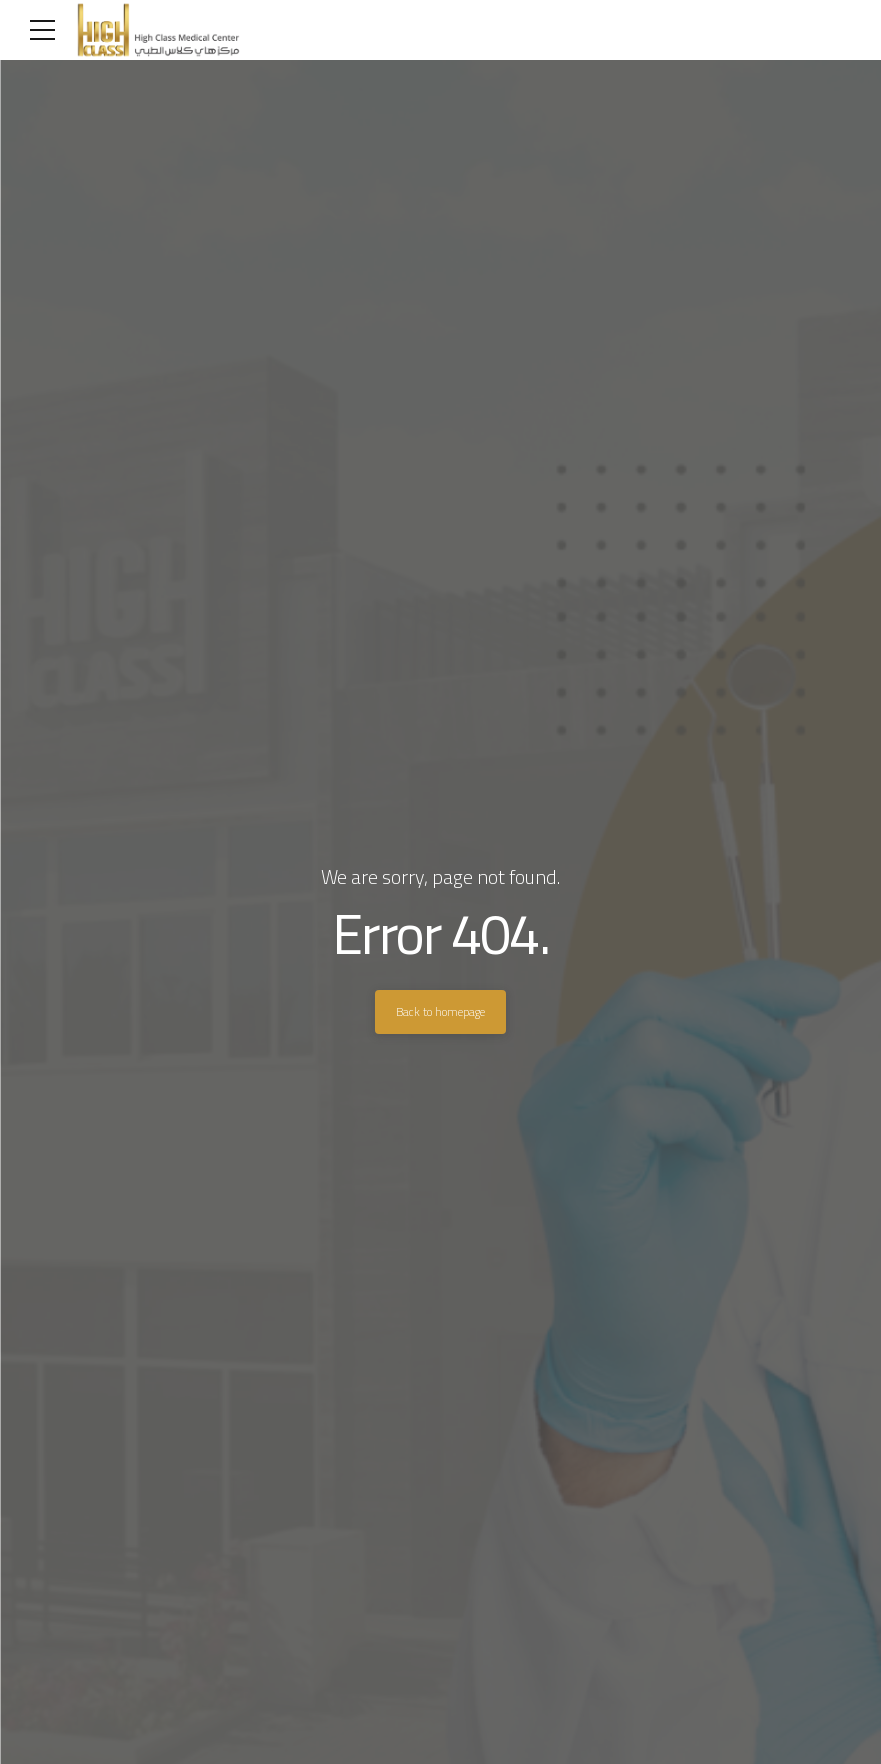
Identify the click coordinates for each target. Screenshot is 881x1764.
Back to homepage (440, 1011)
